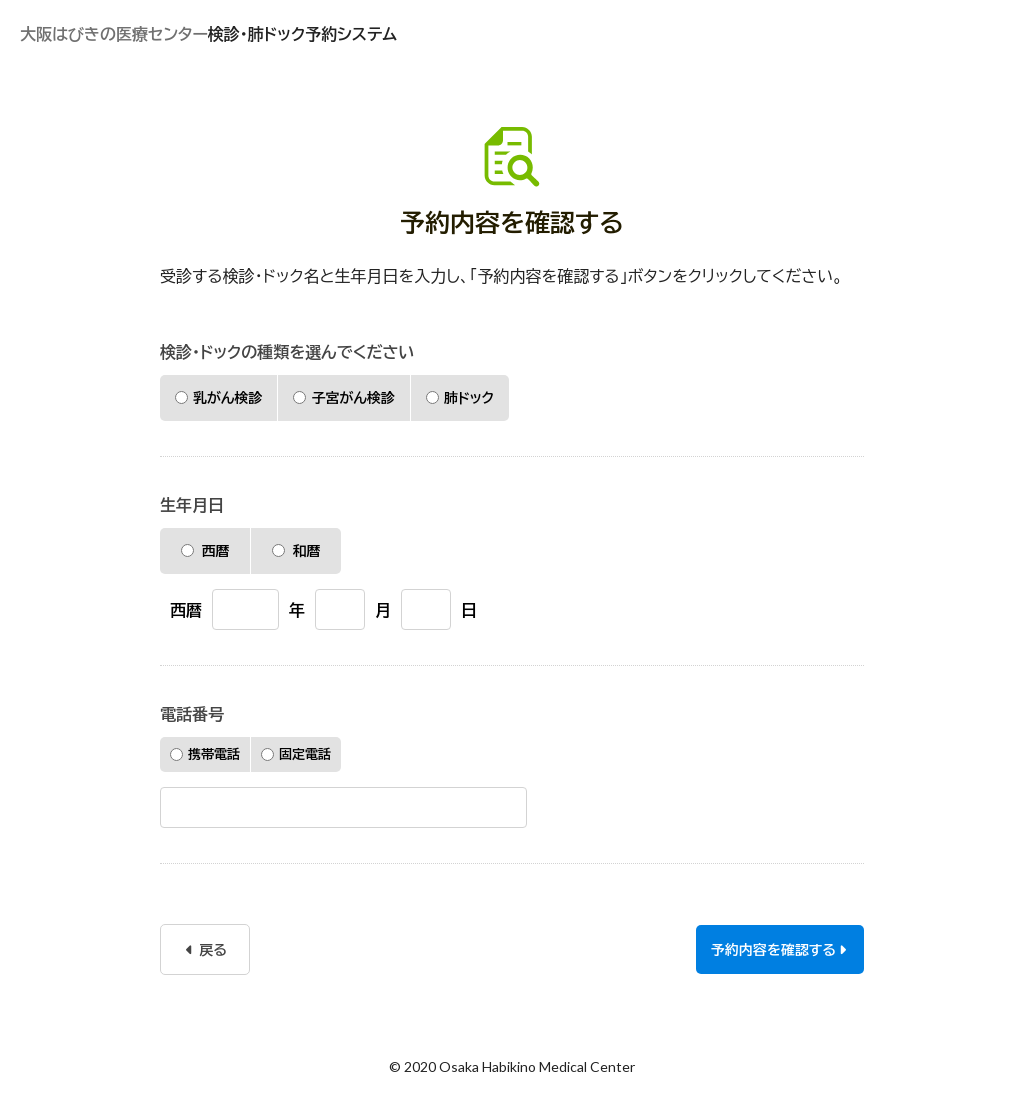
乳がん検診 (218, 397)
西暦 (205, 550)
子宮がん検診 (343, 397)
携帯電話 (205, 754)
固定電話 (296, 754)
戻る (206, 949)
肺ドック (460, 397)
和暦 (296, 550)
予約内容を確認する (778, 949)
